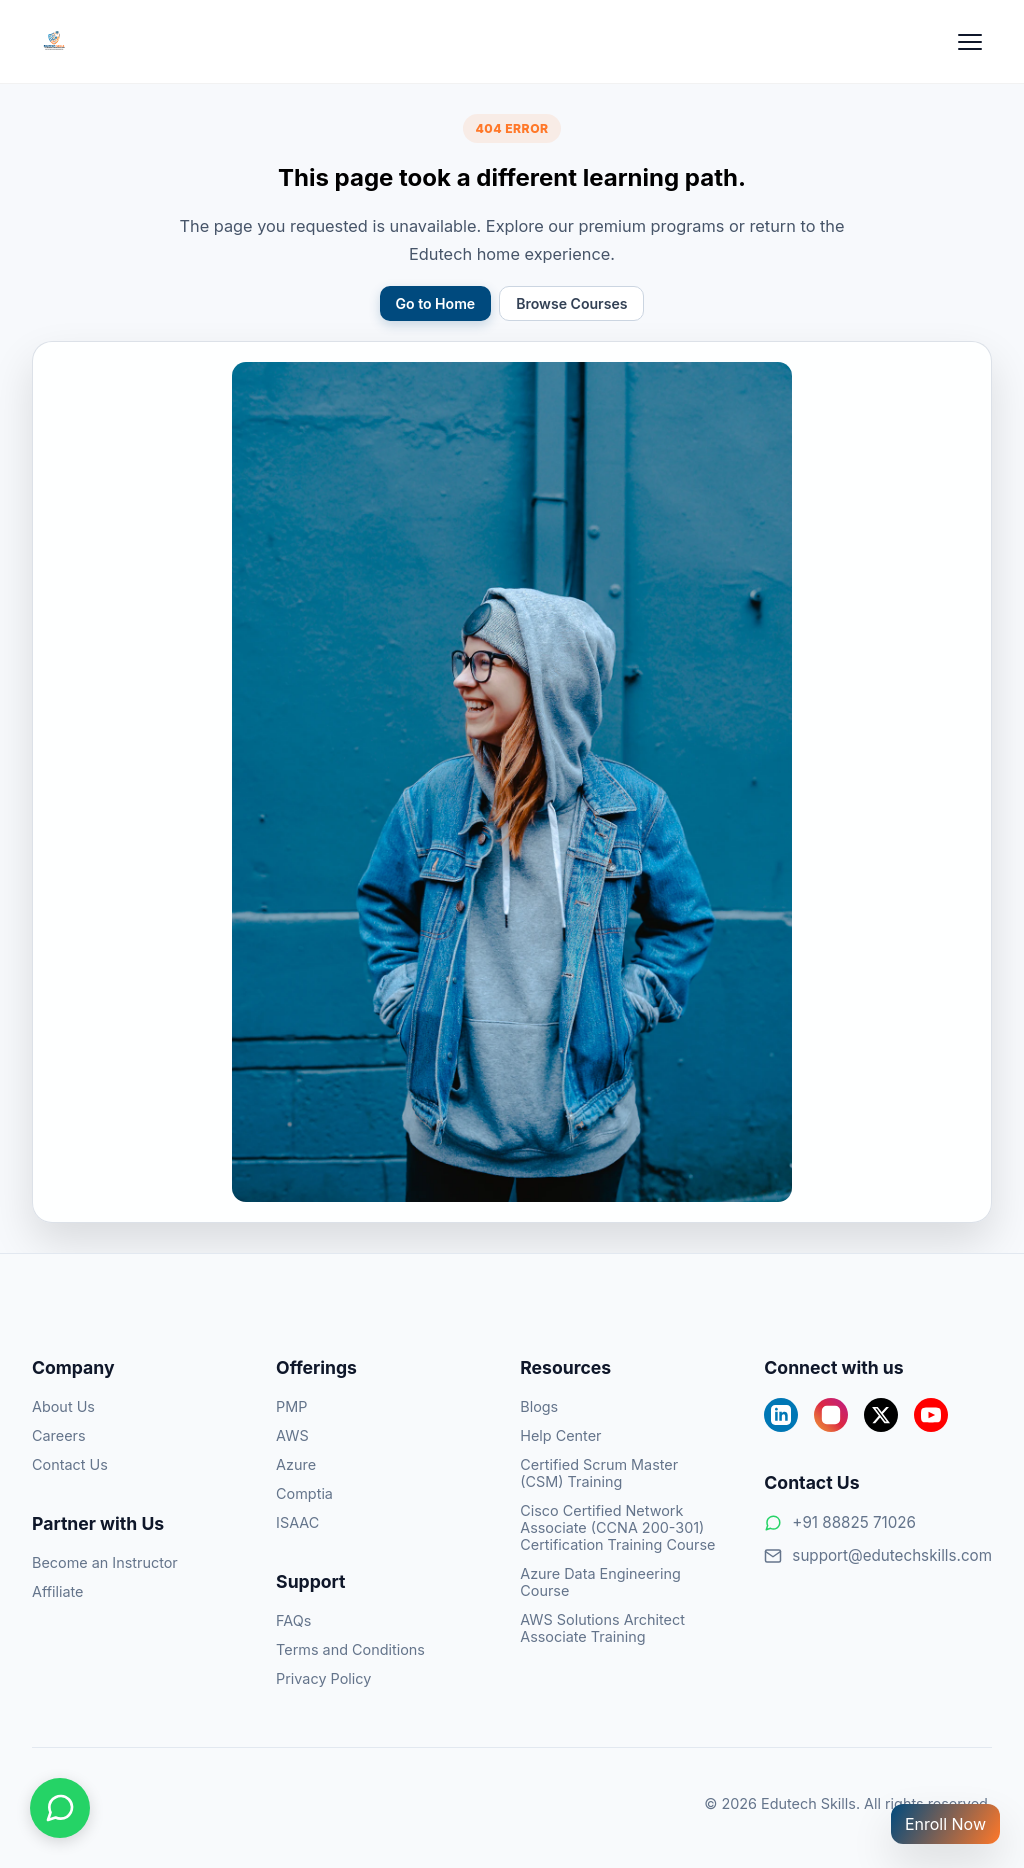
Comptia (304, 1493)
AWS (292, 1435)
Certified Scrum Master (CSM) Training (599, 1473)
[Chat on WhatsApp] (60, 1808)
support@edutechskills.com (878, 1555)
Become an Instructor (105, 1562)
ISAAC (297, 1522)
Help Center (560, 1435)
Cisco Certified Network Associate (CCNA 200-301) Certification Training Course (617, 1527)
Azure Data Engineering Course (600, 1582)
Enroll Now (945, 1824)
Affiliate (58, 1591)
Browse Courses (571, 303)
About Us (63, 1406)
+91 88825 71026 (840, 1522)
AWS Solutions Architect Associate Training (602, 1628)
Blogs (539, 1406)
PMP (291, 1406)
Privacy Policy (323, 1678)
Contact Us (70, 1464)
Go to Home (436, 303)
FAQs (293, 1620)
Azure (296, 1464)
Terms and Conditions (350, 1649)
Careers (59, 1435)
